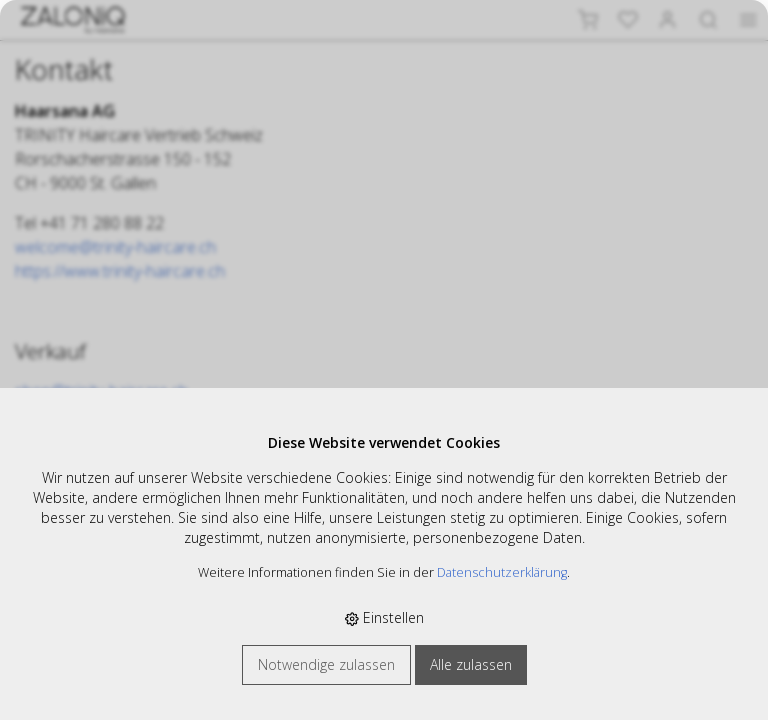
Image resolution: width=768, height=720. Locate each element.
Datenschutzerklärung (502, 572)
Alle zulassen (471, 664)
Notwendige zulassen (326, 664)
